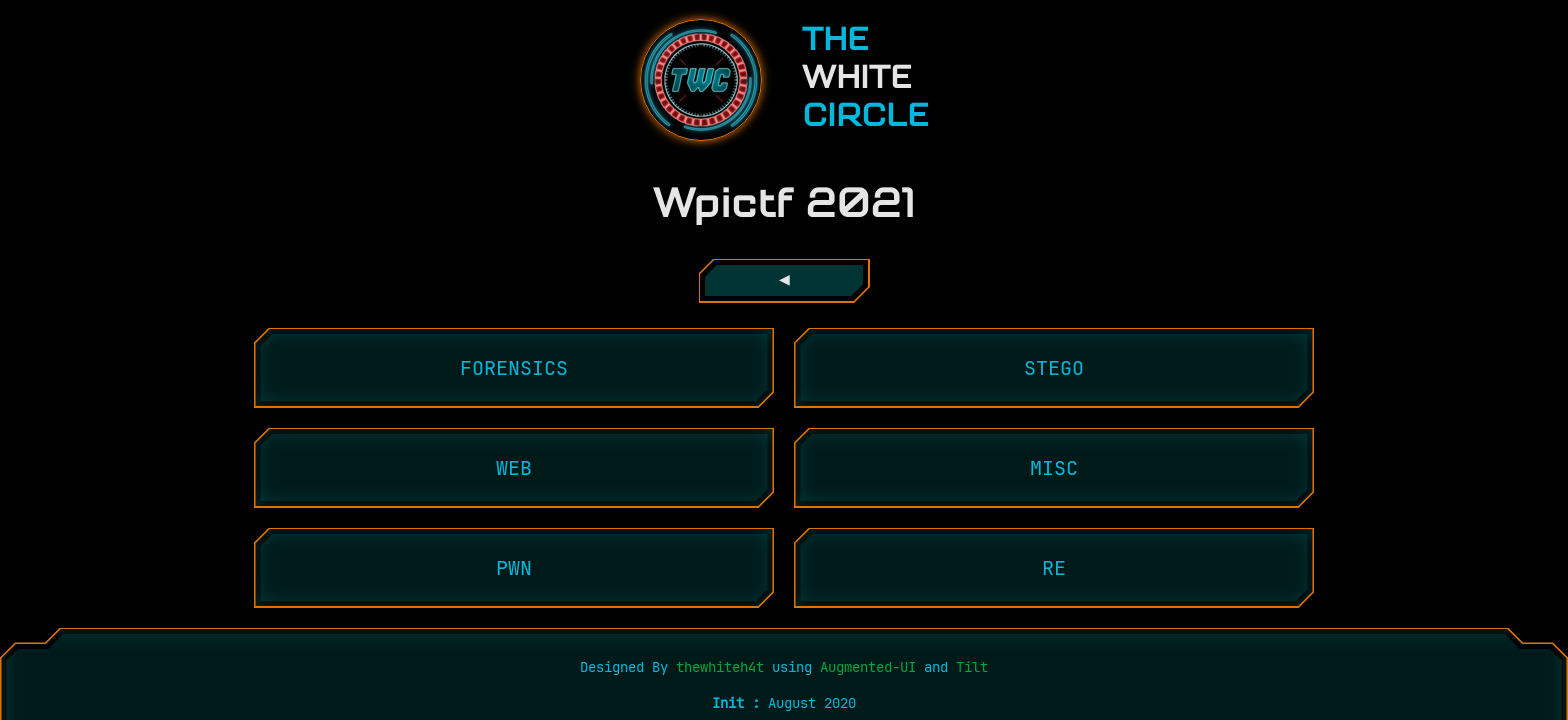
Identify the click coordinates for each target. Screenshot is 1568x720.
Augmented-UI (868, 667)
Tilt (972, 667)
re (1054, 568)
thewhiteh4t (724, 667)
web (514, 468)
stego (1054, 368)
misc (1054, 468)
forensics (514, 368)
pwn (514, 568)
